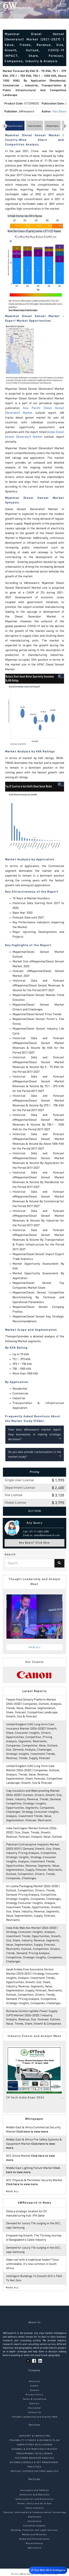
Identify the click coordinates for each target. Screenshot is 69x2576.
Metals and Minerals (34, 2535)
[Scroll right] (64, 126)
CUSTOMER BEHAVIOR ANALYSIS (34, 2458)
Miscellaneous (34, 2543)
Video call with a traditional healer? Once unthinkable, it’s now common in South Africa (32, 2264)
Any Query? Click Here (34, 1543)
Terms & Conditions (34, 2399)
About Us (34, 2381)
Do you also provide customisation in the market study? (34, 1454)
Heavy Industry (34, 2508)
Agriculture (34, 2548)
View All (35, 1647)
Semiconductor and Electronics (34, 2499)
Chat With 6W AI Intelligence (48, 2569)
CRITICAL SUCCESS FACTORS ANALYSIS (34, 2471)
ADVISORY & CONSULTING (34, 2436)
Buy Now (34, 1511)
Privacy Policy (34, 2395)
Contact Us (34, 2412)
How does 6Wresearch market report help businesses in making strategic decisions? (34, 1434)
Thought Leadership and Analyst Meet (34, 2417)
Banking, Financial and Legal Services (34, 2530)
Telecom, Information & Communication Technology (34, 2512)
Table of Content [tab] (34, 126)
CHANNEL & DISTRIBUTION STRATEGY (34, 2449)
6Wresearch (26, 2574)
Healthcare (34, 2517)
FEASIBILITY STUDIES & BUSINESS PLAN (34, 2440)
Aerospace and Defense (34, 2490)
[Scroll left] (4, 126)
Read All (12, 2191)
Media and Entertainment (34, 2539)
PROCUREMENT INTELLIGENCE (34, 2454)
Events (34, 2386)
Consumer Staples (34, 2526)
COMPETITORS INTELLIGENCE (34, 2445)
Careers (34, 2390)
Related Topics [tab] (52, 126)
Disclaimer (34, 2408)
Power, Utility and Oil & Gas (34, 2504)
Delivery (35, 2404)
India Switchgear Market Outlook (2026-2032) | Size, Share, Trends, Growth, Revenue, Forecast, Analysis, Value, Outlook (34, 1832)
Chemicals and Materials (34, 2495)
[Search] (57, 5)
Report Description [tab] (15, 126)
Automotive (34, 2521)
